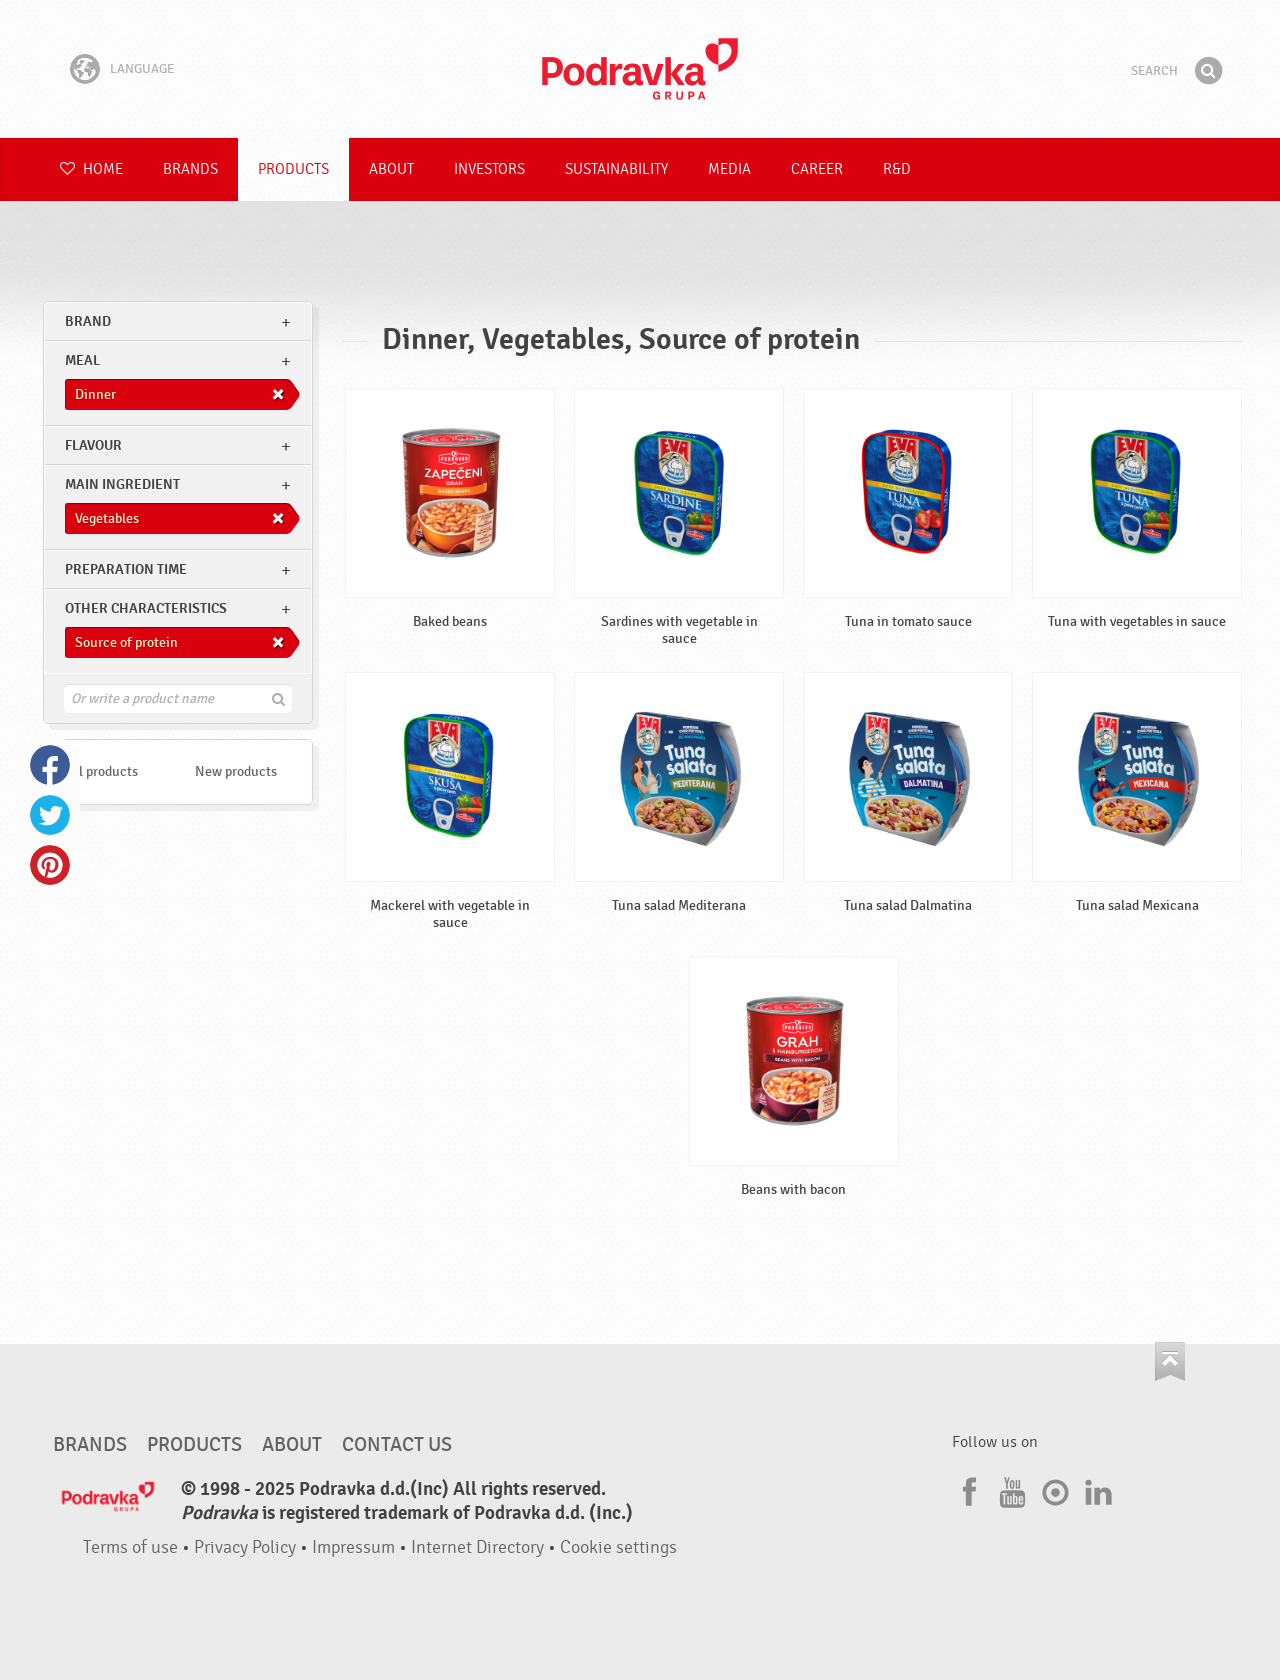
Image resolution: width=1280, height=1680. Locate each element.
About (391, 169)
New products (236, 771)
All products (102, 771)
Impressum (353, 1547)
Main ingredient (122, 484)
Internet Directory (477, 1547)
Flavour (93, 445)
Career (817, 169)
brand (88, 321)
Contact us (397, 1445)
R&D (897, 169)
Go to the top (1170, 1361)
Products (293, 169)
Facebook (50, 765)
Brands (190, 169)
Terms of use (130, 1547)
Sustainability (616, 169)
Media (729, 169)
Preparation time (126, 569)
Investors (489, 169)
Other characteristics (146, 608)
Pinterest (50, 865)
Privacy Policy (245, 1547)
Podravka (640, 69)
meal (82, 360)
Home (91, 169)
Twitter (50, 815)
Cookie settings (618, 1547)
